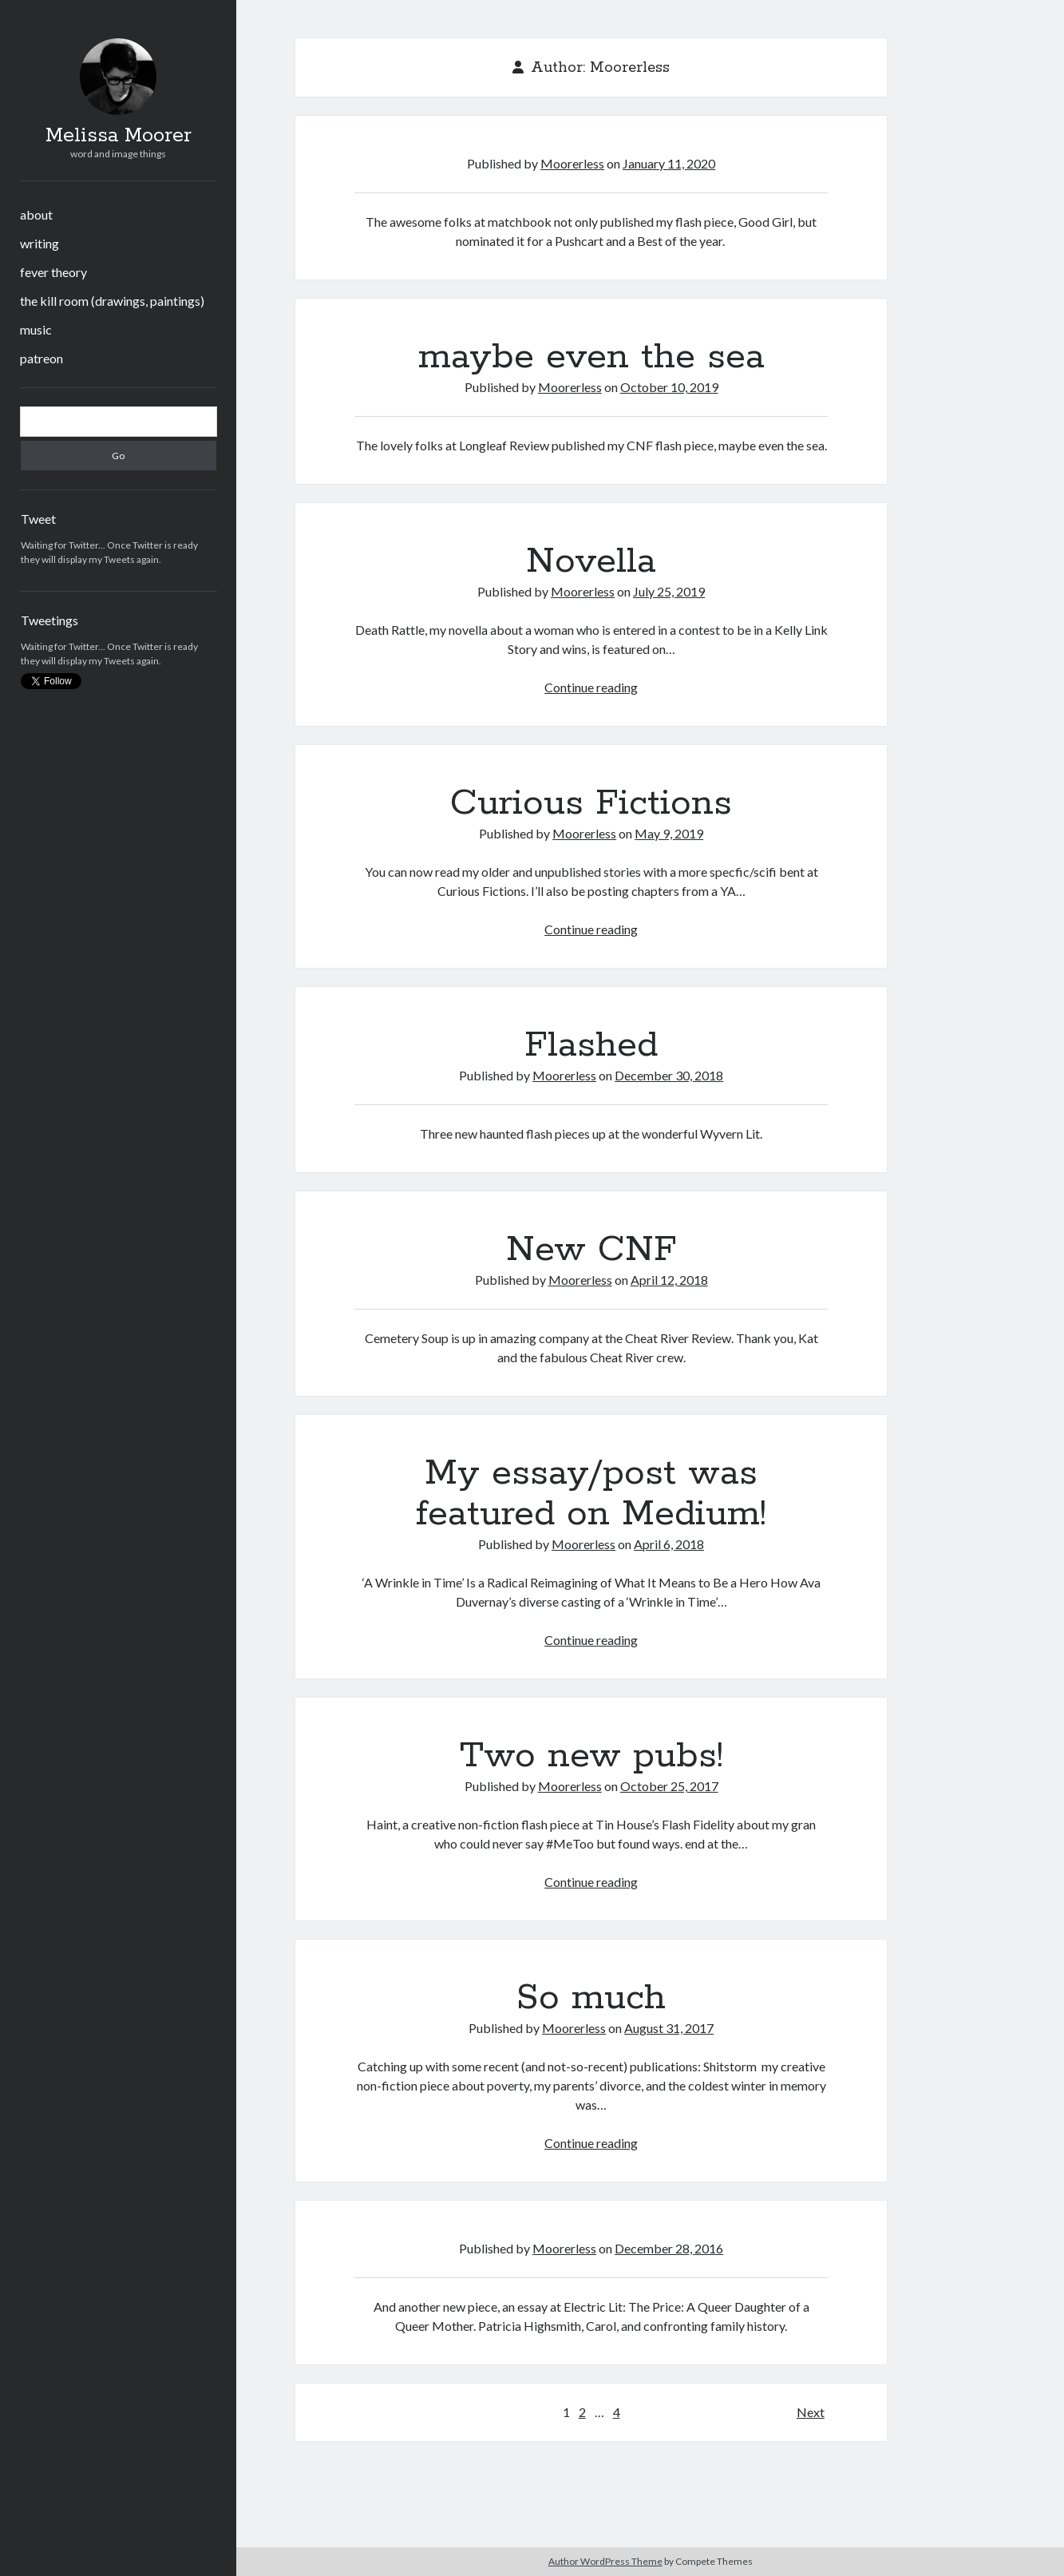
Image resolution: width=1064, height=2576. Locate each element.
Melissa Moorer (118, 136)
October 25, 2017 (669, 1785)
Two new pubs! (591, 1756)
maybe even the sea (591, 357)
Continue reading (591, 687)
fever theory (53, 271)
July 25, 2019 (669, 591)
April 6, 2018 (669, 1544)
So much (591, 1998)
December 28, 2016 (669, 2248)
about (36, 214)
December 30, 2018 (669, 1075)
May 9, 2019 (669, 833)
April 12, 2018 (669, 1279)
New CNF (591, 1250)
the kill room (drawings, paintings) (112, 300)
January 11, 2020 (669, 163)
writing (39, 243)
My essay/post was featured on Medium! (591, 1493)
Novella (591, 561)
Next (811, 2411)
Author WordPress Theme (605, 2561)
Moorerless (572, 163)
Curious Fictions (591, 803)
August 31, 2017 (669, 2027)
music (36, 329)
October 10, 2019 (669, 386)
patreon (41, 358)
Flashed (591, 1045)
